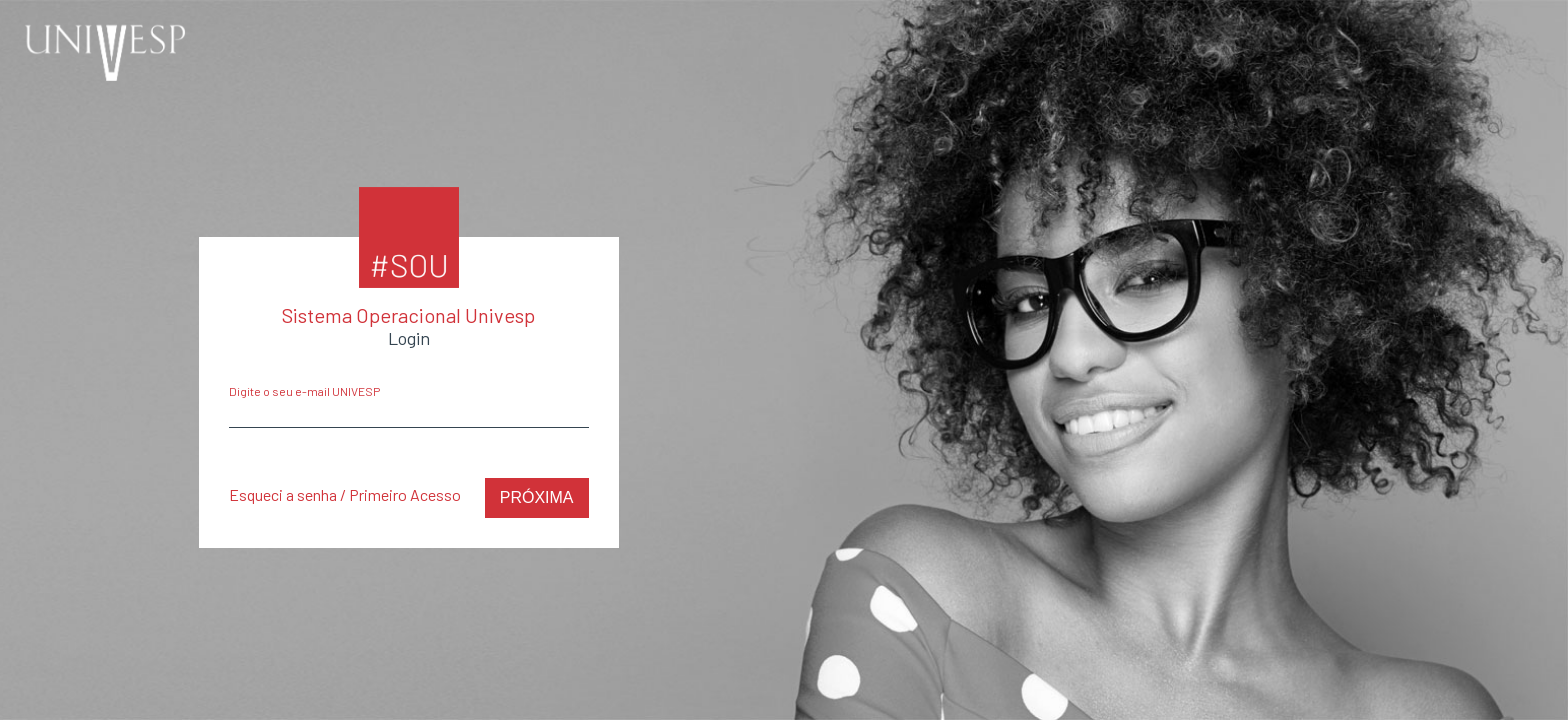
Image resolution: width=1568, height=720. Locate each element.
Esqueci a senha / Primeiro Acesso (345, 494)
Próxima (537, 497)
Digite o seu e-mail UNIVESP (304, 391)
